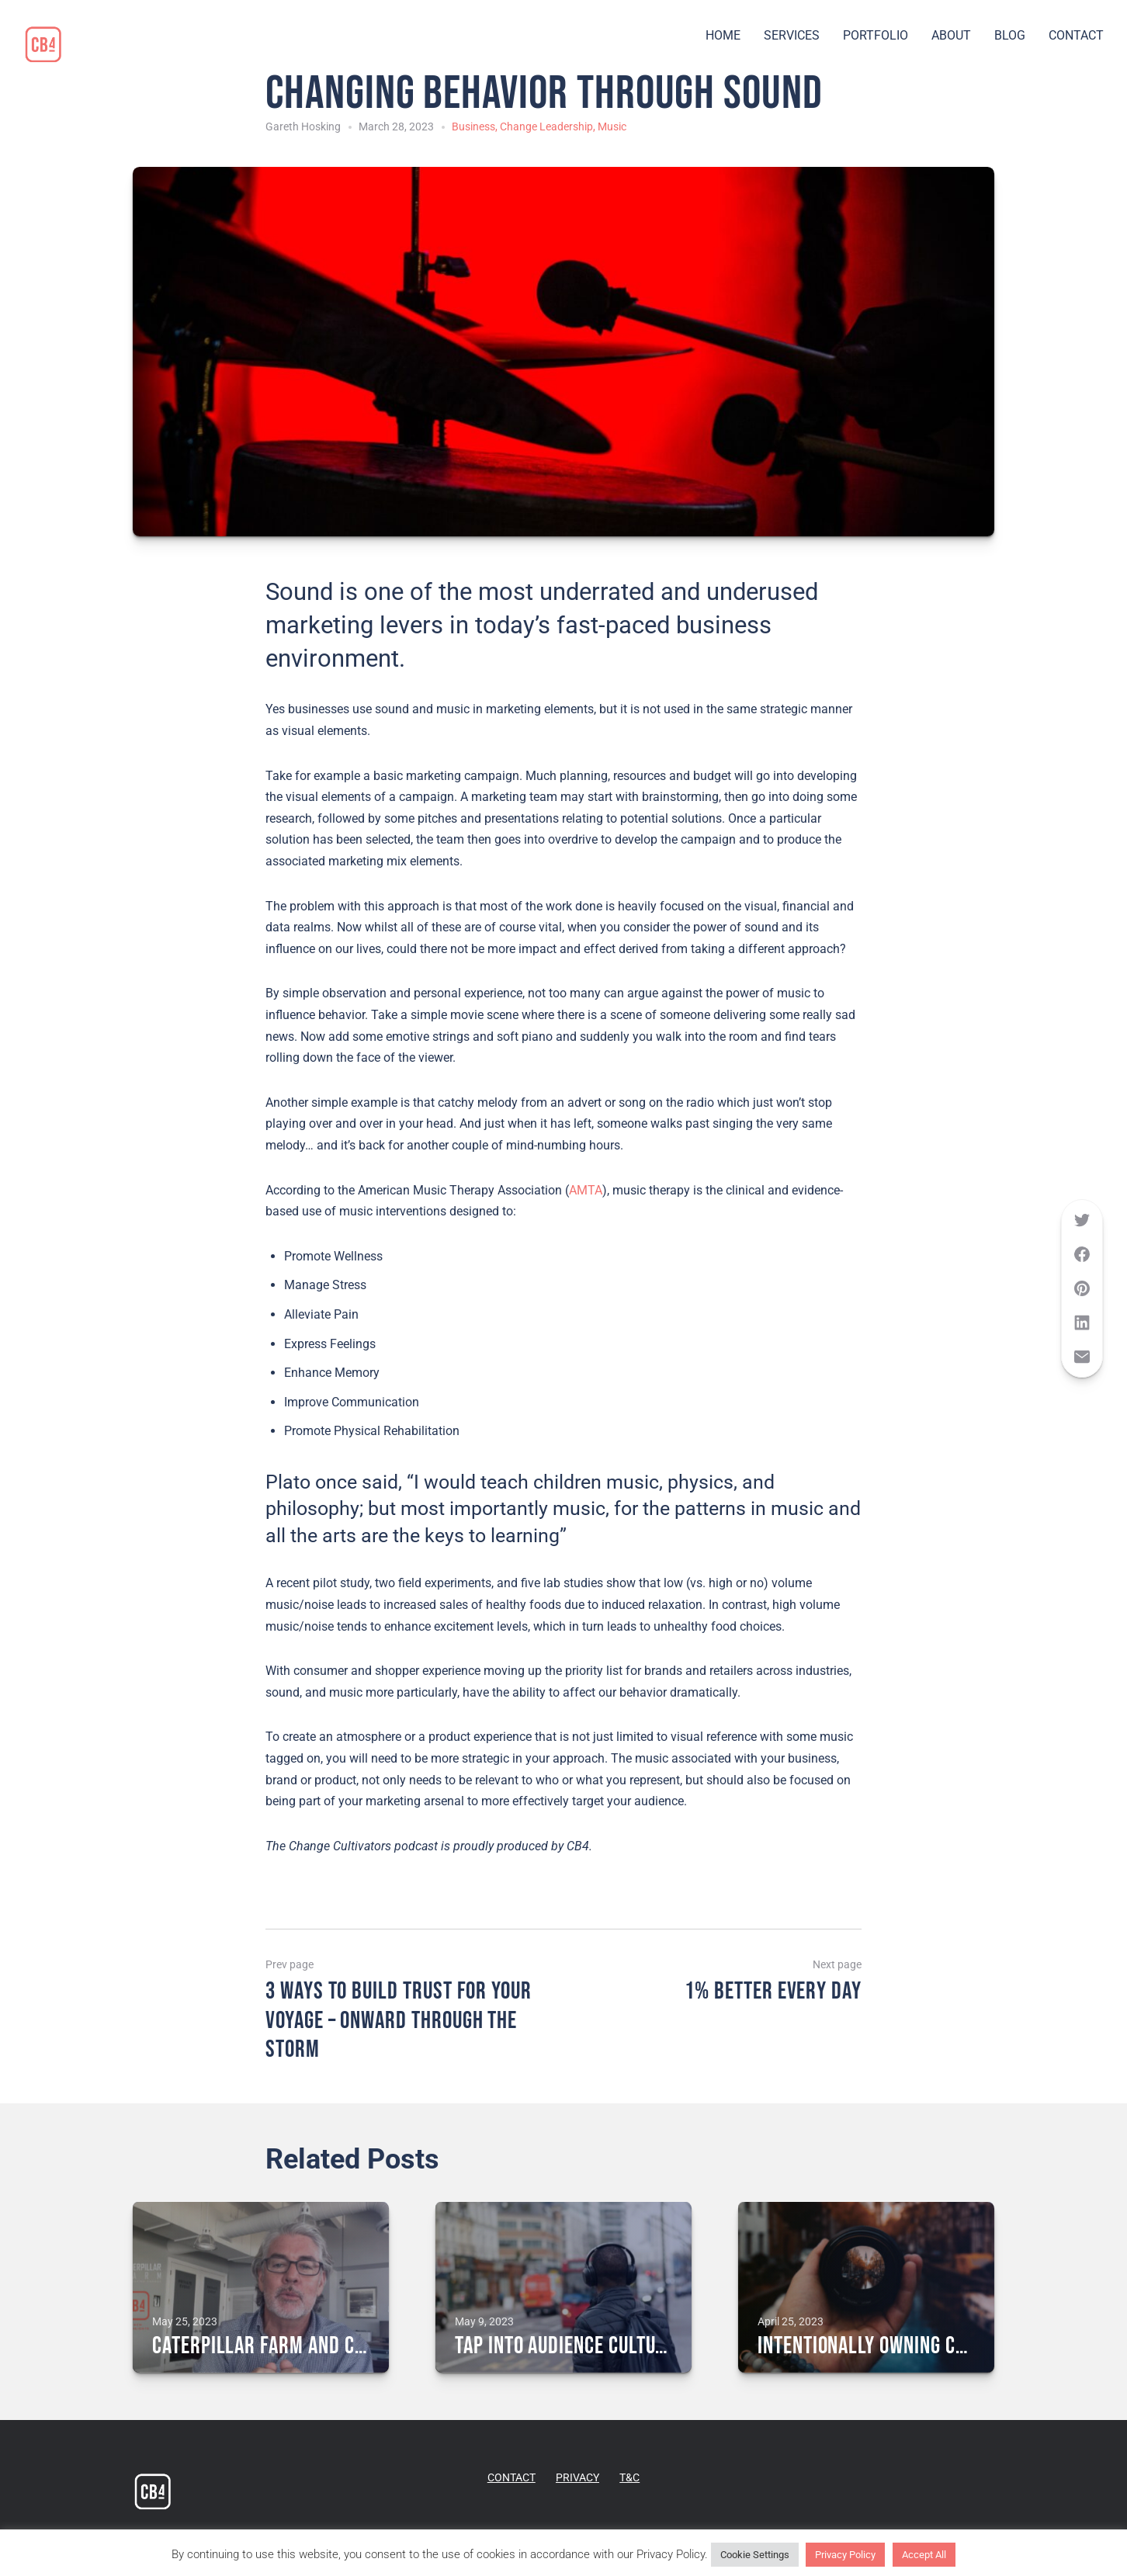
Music (612, 126)
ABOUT (951, 35)
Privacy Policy (845, 2554)
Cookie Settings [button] (754, 2554)
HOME (723, 35)
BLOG (1009, 35)
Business (473, 126)
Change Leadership (546, 126)
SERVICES (792, 35)
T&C (629, 2477)
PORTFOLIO (875, 35)
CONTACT (1076, 35)
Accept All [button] (924, 2554)
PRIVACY (577, 2477)
